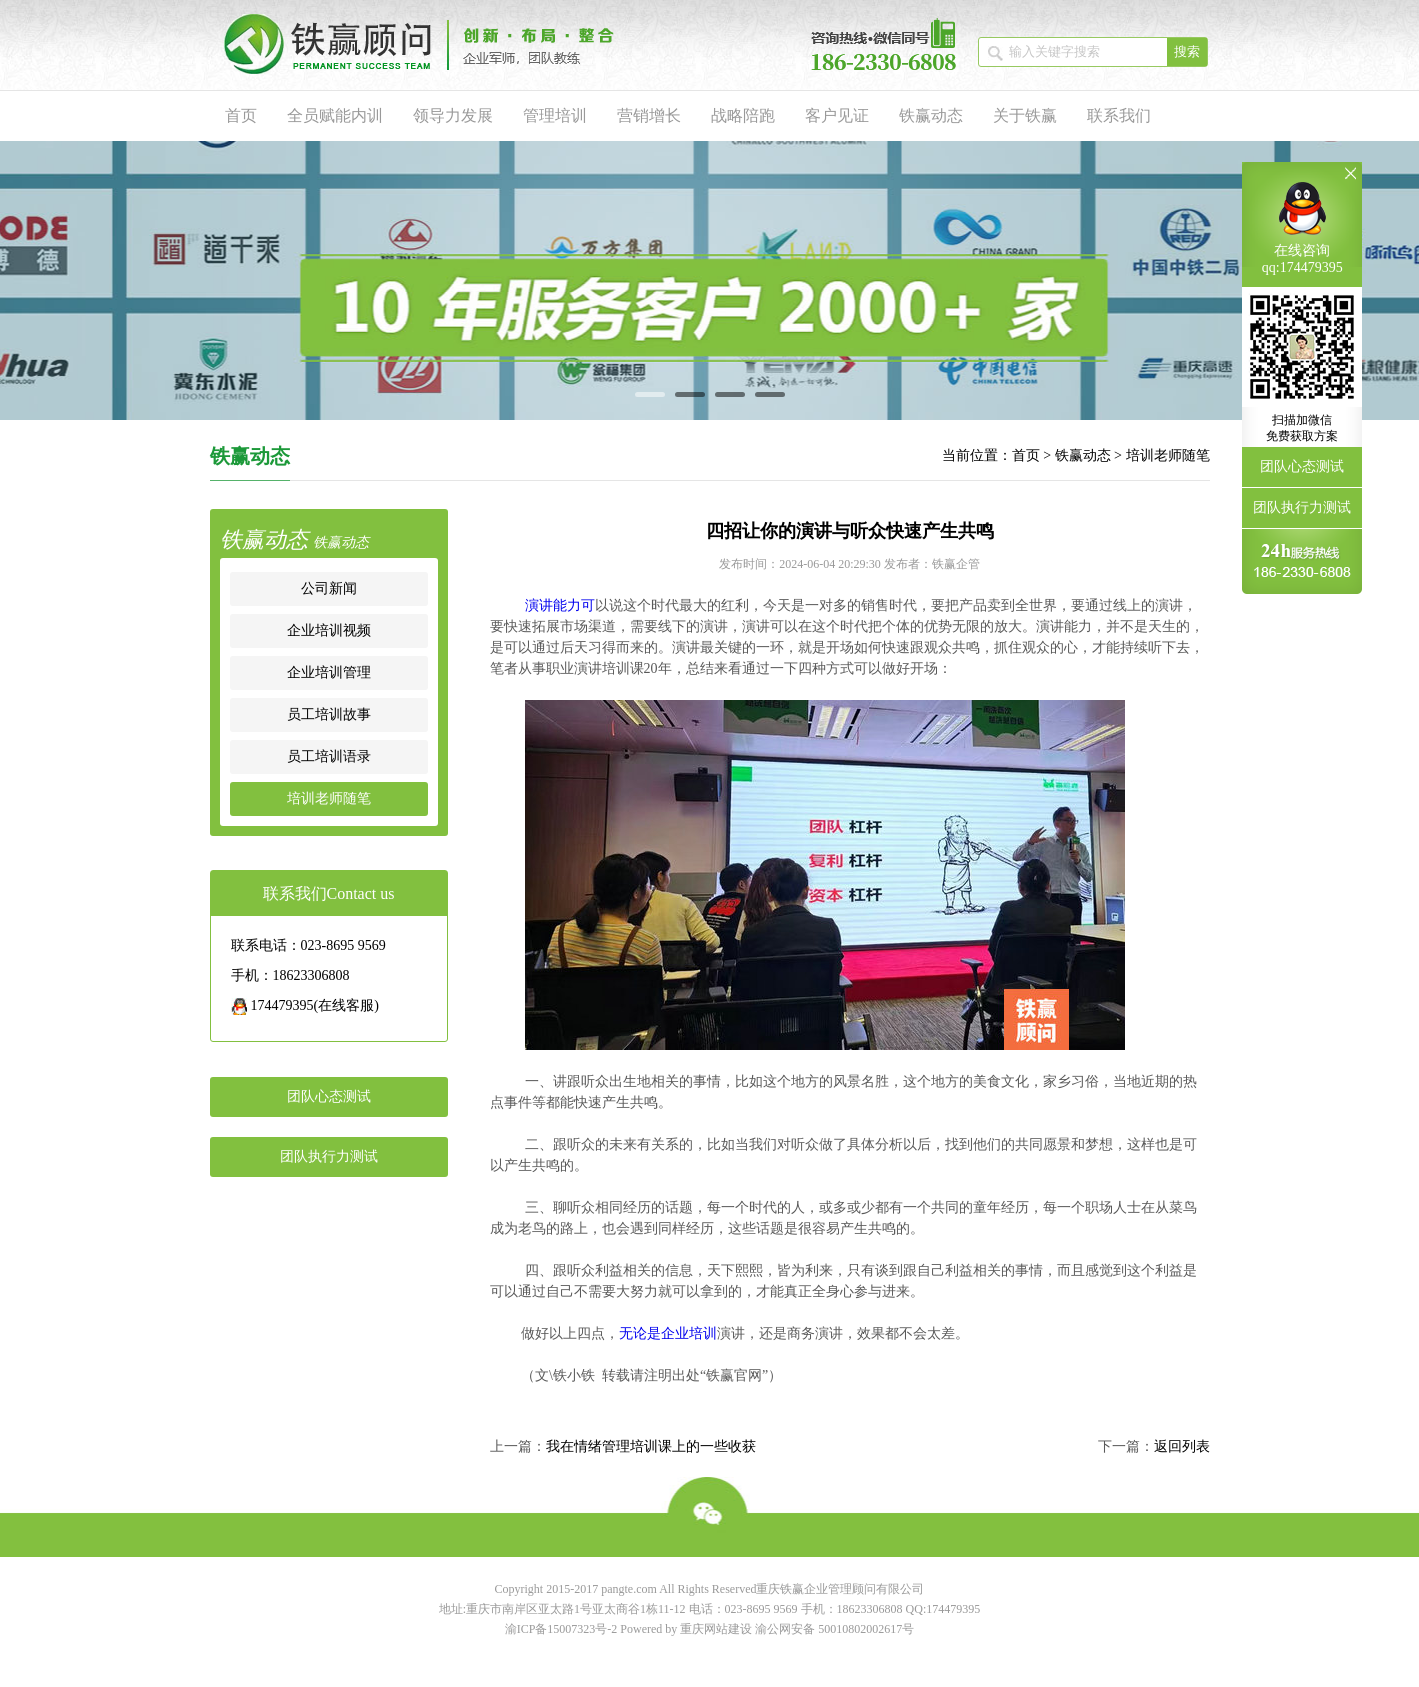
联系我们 (1119, 115)
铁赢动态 (931, 115)
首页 (241, 115)
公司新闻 (329, 588)
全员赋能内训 (335, 115)
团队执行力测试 (329, 1156)
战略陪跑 (743, 115)
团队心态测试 (329, 1096)
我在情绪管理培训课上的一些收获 (651, 1446)
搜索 (1187, 51)
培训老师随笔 (1168, 455)
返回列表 (1182, 1446)
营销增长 (649, 115)
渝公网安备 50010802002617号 (834, 1629)
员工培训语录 (329, 756)
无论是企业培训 (668, 1333)
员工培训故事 (329, 714)
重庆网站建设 (716, 1629)
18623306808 (870, 1609)
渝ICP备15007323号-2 (561, 1629)
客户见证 (837, 115)
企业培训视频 (329, 630)
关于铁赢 (1025, 115)
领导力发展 (453, 115)
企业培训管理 (329, 672)
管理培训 (555, 115)
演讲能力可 (560, 605)
